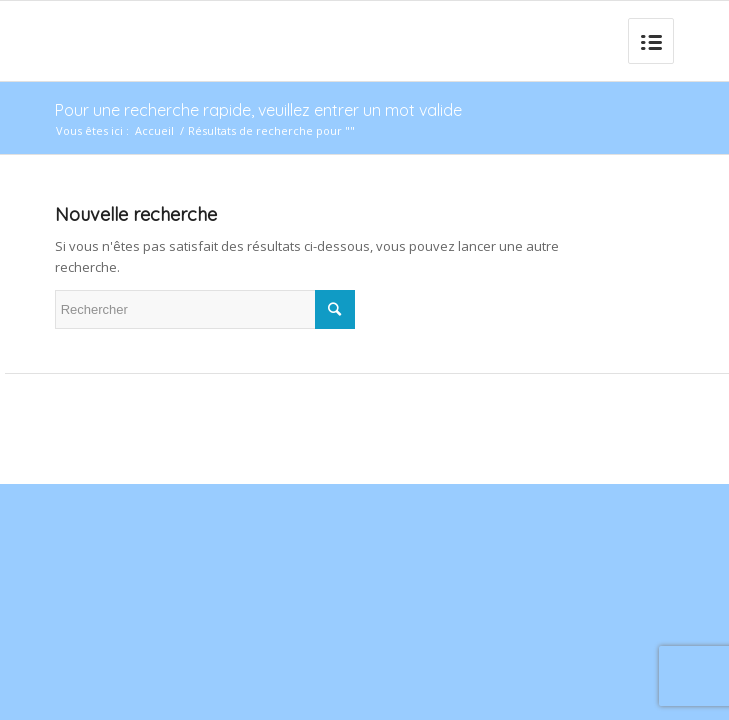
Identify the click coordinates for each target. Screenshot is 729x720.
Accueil (154, 130)
